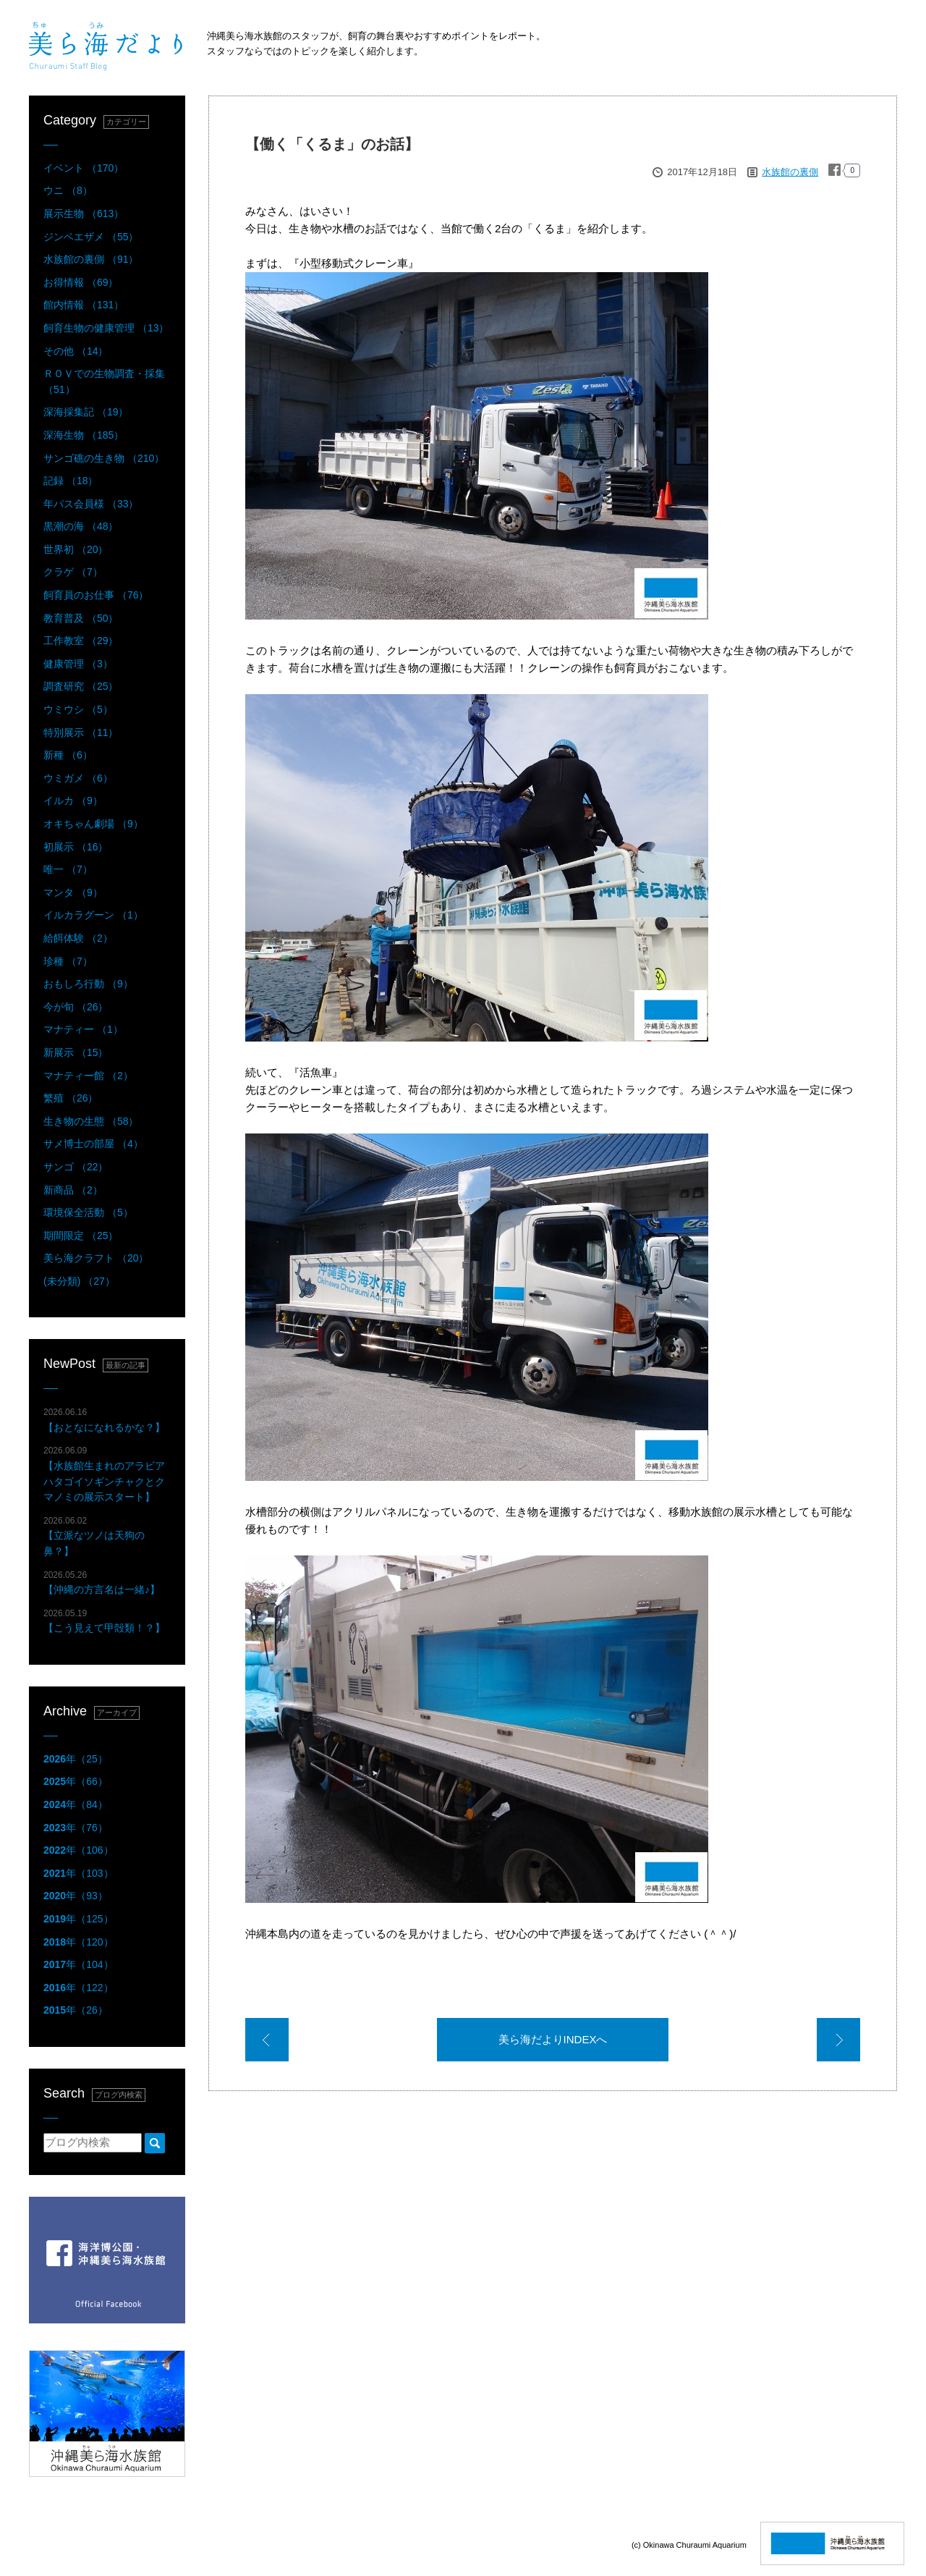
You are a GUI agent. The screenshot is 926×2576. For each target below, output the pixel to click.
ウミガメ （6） (78, 778)
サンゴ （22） (75, 1167)
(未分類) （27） (79, 1281)
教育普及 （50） (80, 618)
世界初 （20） (75, 549)
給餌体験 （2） (78, 938)
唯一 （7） (68, 869)
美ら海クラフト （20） (95, 1258)
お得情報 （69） (80, 282)
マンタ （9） (73, 892)
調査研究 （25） (80, 686)
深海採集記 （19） (85, 412)
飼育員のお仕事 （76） (95, 595)
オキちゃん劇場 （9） (93, 823)
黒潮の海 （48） (80, 526)
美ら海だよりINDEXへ (553, 2039)
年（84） (75, 1804)
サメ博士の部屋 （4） (93, 1143)
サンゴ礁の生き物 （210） (103, 458)
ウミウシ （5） (78, 709)
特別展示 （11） (80, 732)
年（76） (75, 1827)
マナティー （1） (83, 1029)
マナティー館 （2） (88, 1075)
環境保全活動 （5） (88, 1212)
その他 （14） (75, 351)
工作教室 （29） (80, 640)
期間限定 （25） (80, 1235)
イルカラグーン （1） (93, 915)
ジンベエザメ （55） (90, 236)
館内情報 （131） (83, 305)
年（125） (78, 1919)
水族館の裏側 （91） (90, 259)
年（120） (78, 1942)
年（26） (75, 2010)
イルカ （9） (73, 800)
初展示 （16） (75, 847)
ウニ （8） (68, 190)
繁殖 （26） (70, 1098)
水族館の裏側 (790, 171)
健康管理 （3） (78, 664)
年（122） (78, 1987)
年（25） (75, 1759)
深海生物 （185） (83, 435)
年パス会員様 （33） (90, 504)
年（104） (78, 1964)
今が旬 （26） (75, 1007)
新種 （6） (68, 755)
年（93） (75, 1895)
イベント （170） (83, 168)
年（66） (75, 1781)
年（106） (78, 1850)
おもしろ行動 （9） (88, 983)
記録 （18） (70, 480)
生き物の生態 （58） (90, 1121)
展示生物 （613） (83, 213)
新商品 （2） (73, 1190)
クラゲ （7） (73, 572)
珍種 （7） (68, 961)
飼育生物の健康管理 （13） (106, 328)
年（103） (78, 1873)
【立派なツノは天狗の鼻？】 (94, 1536)
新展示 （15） (75, 1052)
